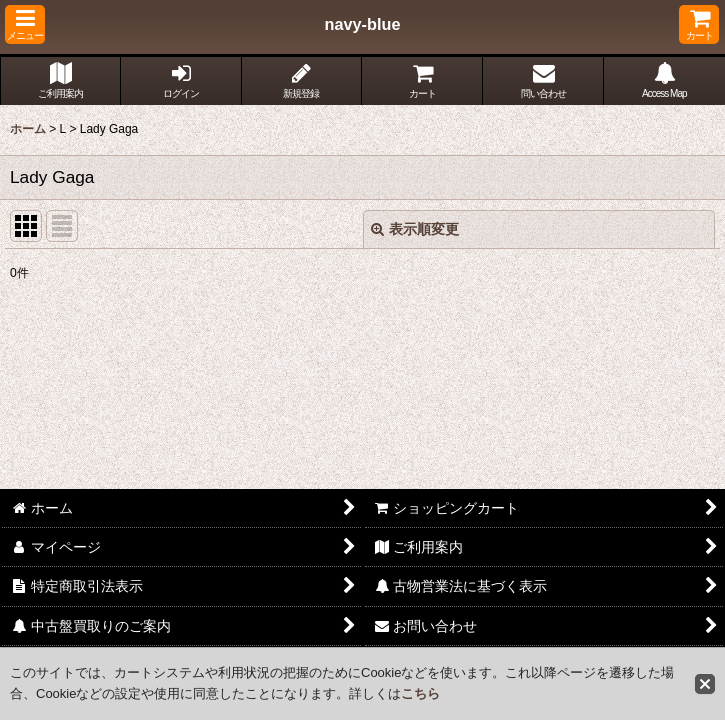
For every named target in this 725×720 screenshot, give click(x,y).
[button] (25, 24)
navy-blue (363, 24)
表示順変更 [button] (415, 229)
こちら (420, 693)
